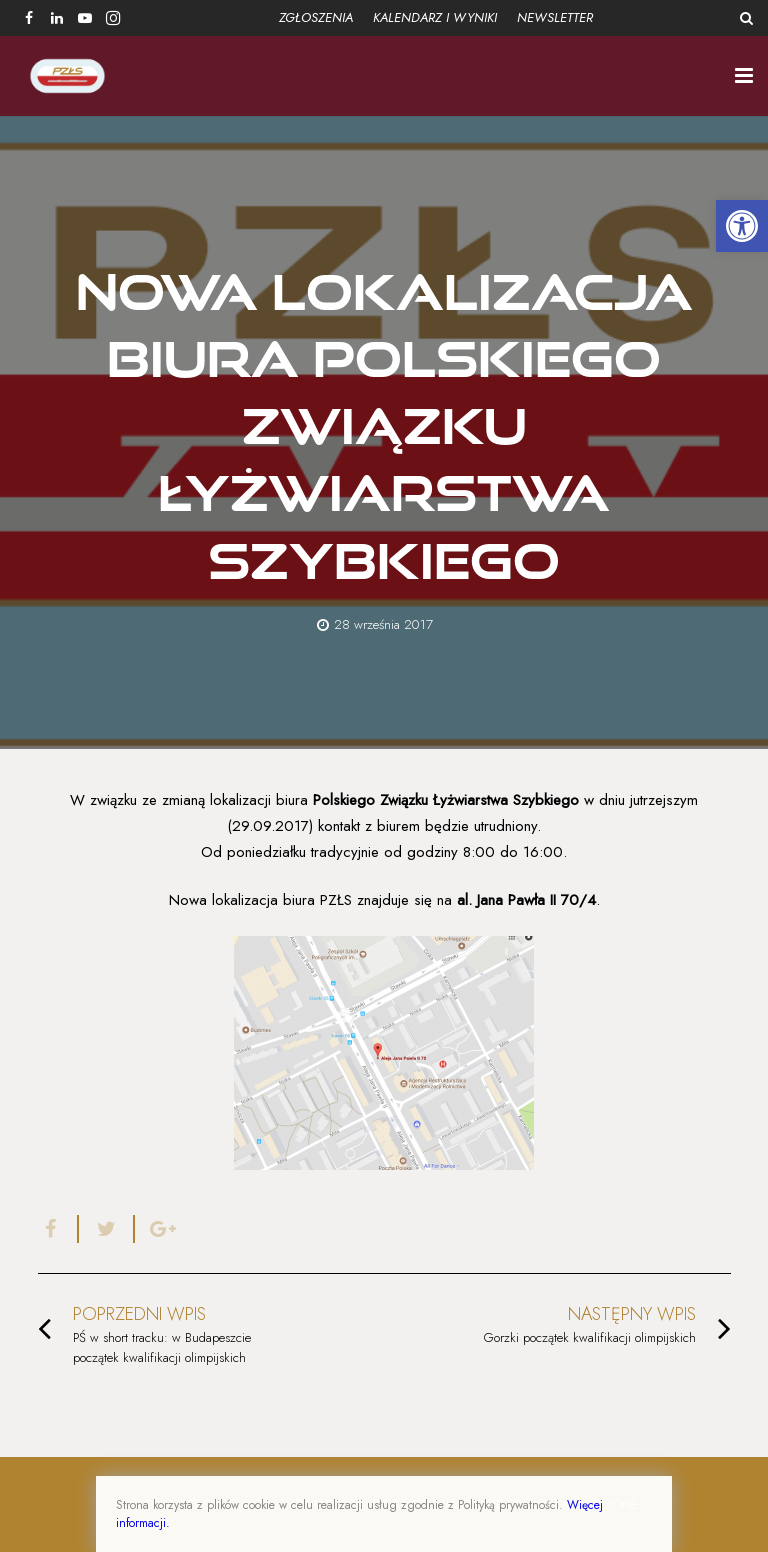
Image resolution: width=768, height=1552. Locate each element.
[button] (742, 226)
